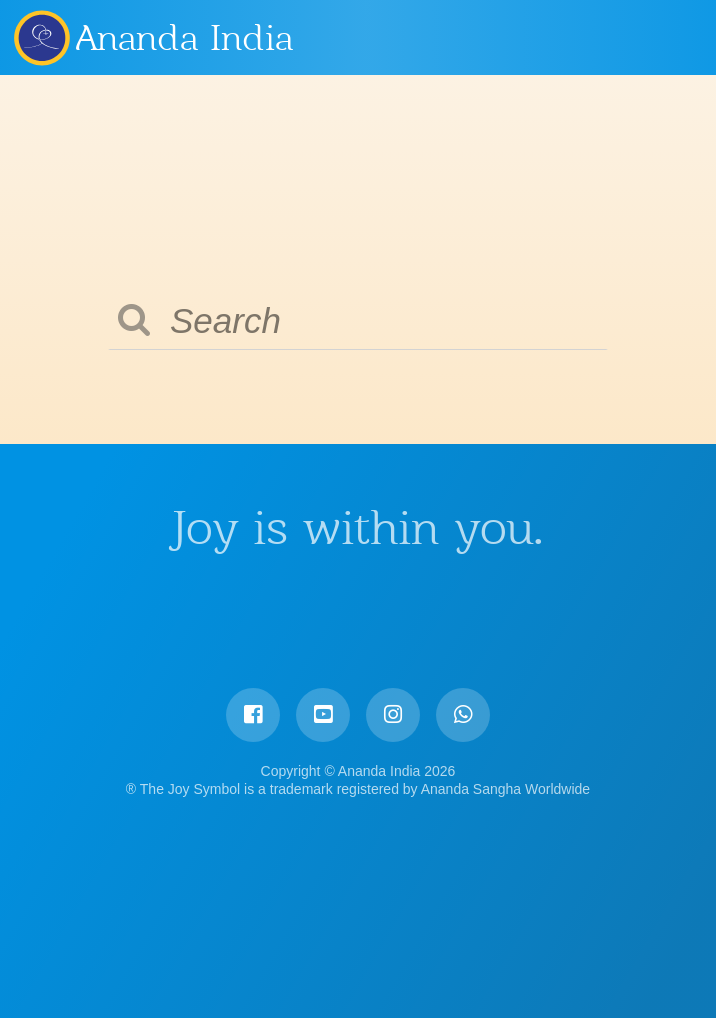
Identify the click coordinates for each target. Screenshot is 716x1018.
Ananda (41, 37)
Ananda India (184, 38)
